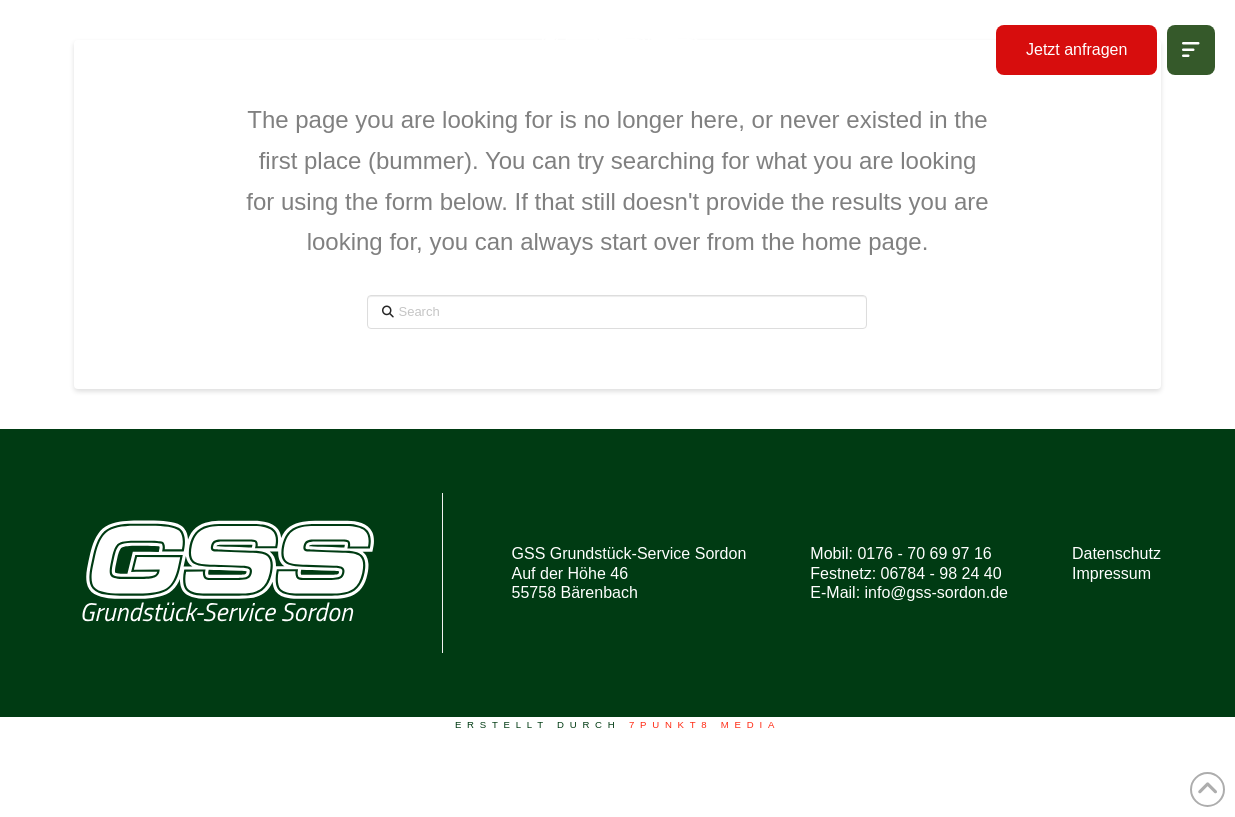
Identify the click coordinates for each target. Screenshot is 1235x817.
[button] (1191, 50)
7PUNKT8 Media (704, 724)
